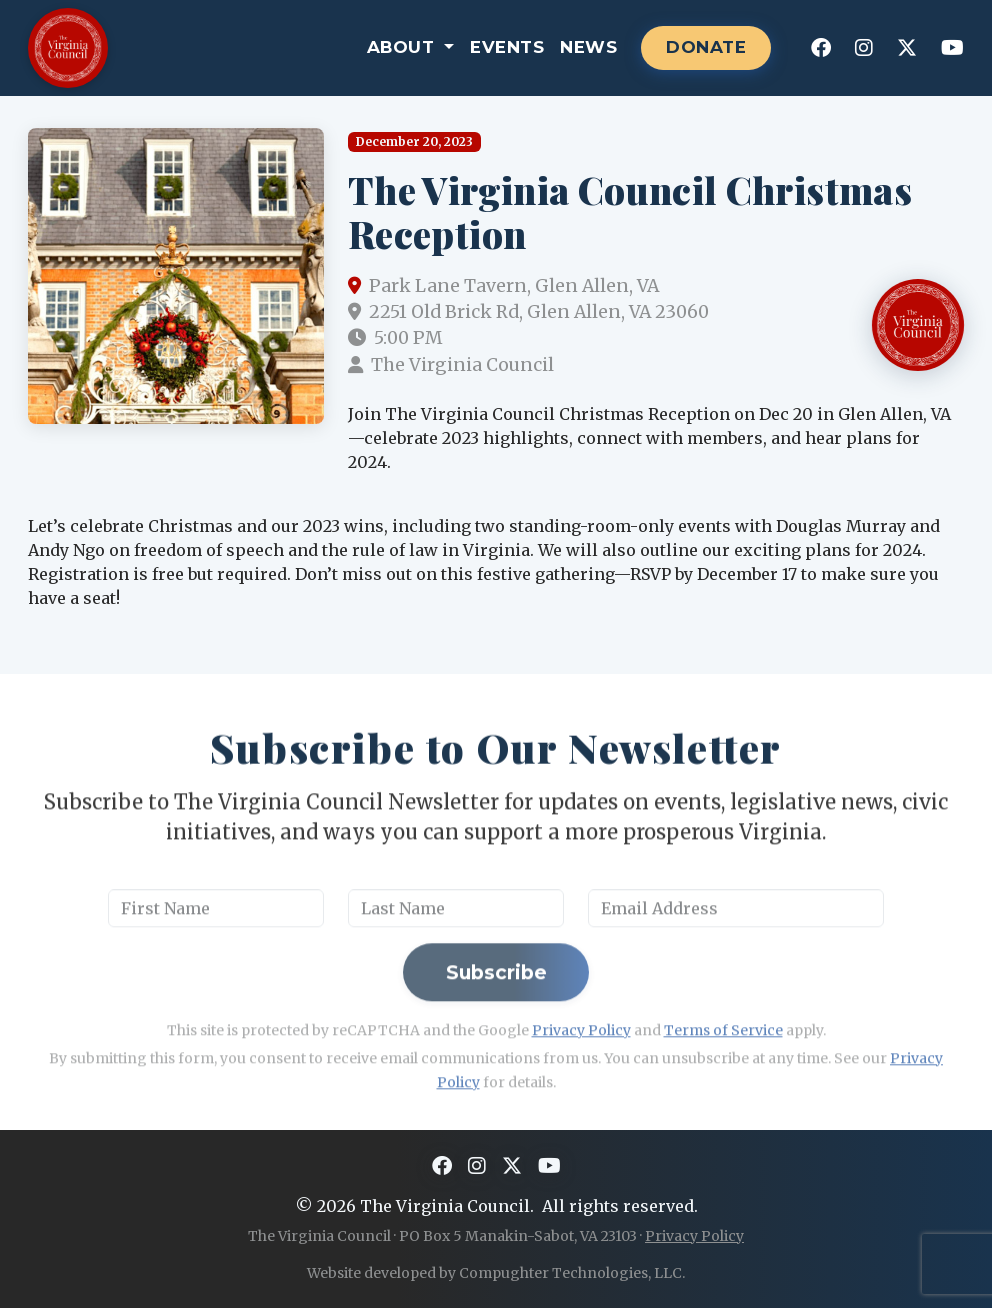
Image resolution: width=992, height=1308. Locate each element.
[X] (907, 48)
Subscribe (496, 1023)
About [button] (403, 47)
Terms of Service (723, 1081)
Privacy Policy (581, 1081)
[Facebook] (821, 48)
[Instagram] (864, 48)
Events (507, 47)
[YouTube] (952, 48)
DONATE (706, 47)
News (588, 47)
